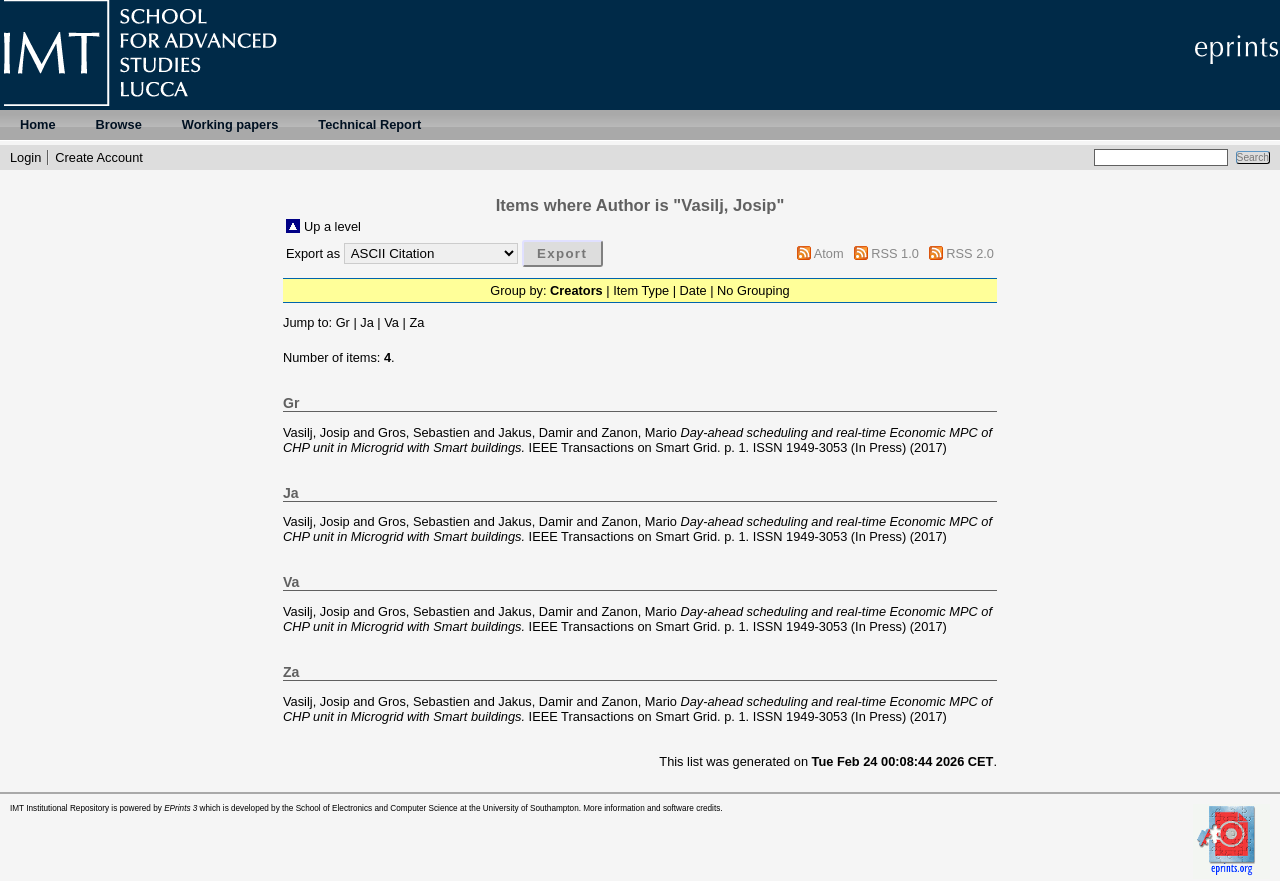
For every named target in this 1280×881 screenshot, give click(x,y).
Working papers (230, 124)
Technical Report (369, 124)
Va (391, 322)
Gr (343, 322)
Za (416, 322)
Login (25, 157)
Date (693, 290)
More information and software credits (651, 808)
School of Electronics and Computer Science (377, 808)
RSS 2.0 (970, 253)
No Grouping (753, 290)
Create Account (99, 157)
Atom (829, 253)
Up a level (332, 226)
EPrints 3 (180, 808)
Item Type (641, 290)
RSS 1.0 (895, 253)
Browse (119, 124)
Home (38, 124)
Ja (367, 322)
